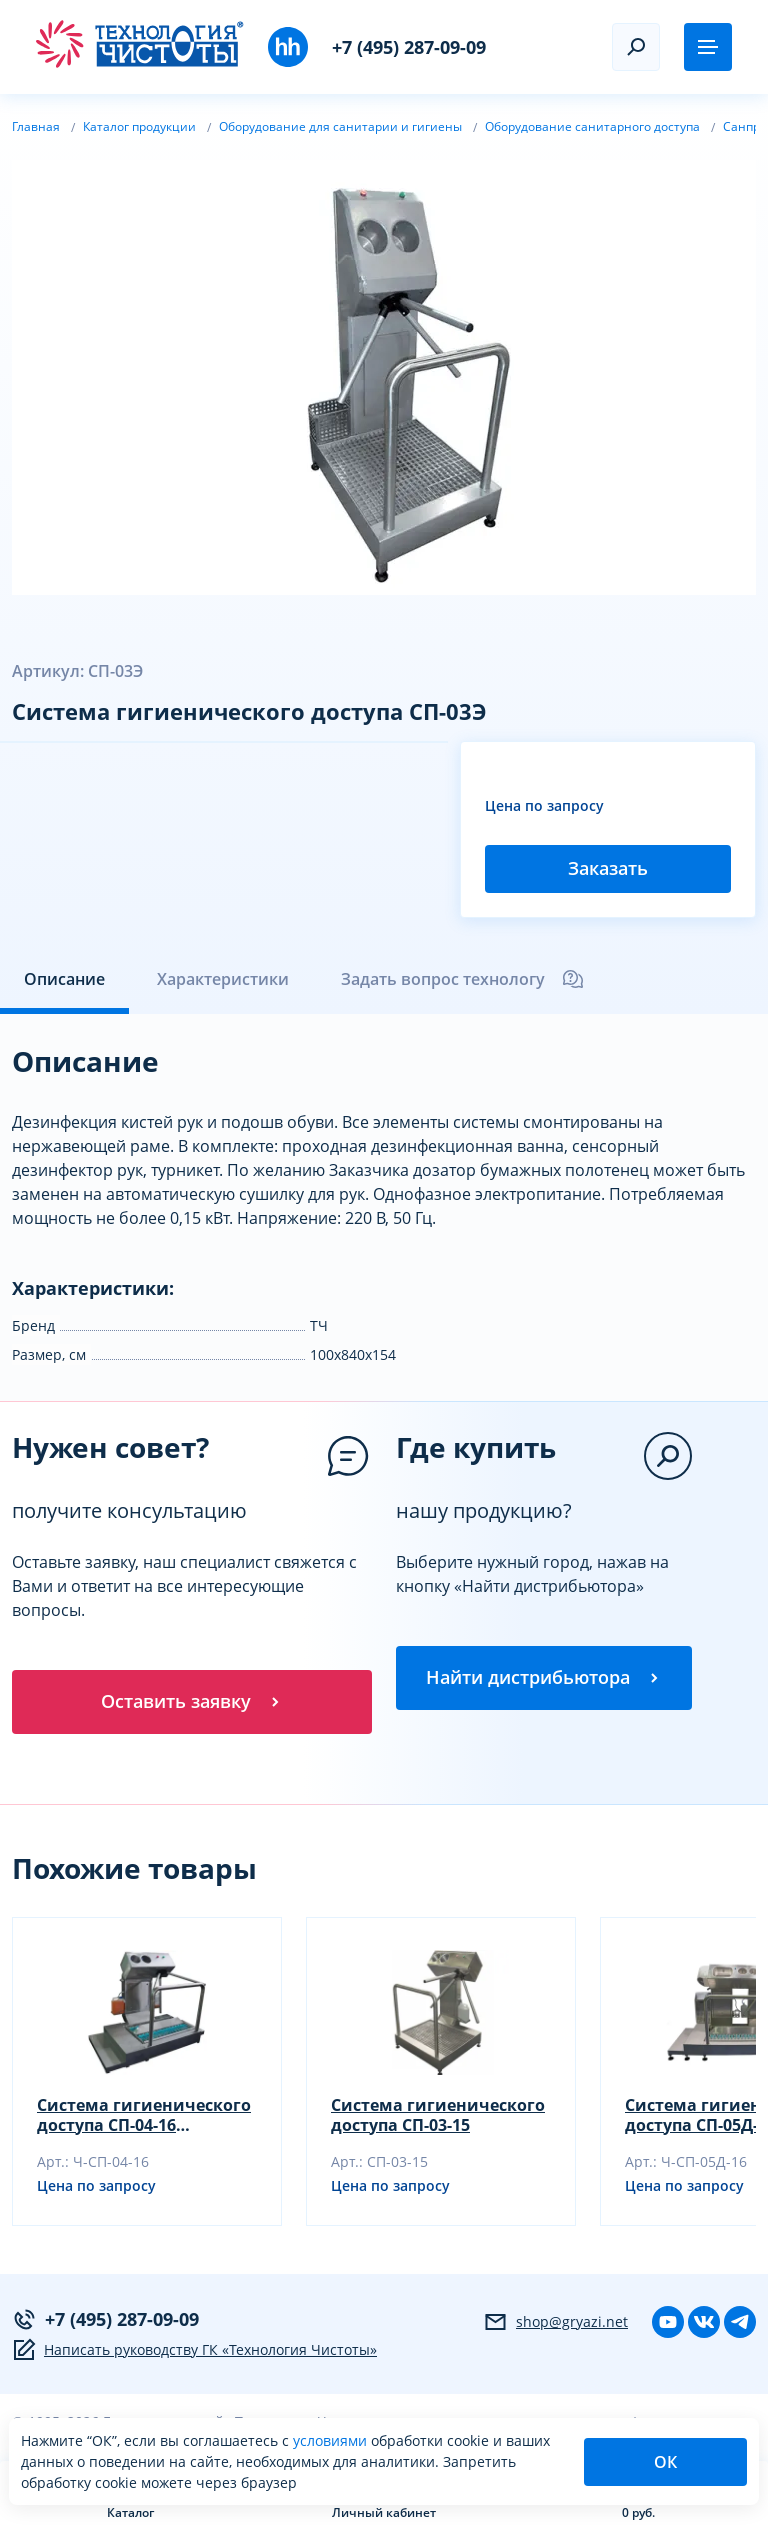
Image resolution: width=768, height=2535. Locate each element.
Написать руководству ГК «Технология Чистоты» (194, 2350)
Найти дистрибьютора (544, 1678)
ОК (665, 2462)
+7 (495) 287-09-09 (409, 47)
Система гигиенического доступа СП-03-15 (438, 2115)
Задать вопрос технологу (463, 979)
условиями (332, 2440)
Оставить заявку (192, 1702)
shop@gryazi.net (555, 2322)
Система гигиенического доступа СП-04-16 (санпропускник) (144, 2115)
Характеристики (223, 979)
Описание (64, 979)
